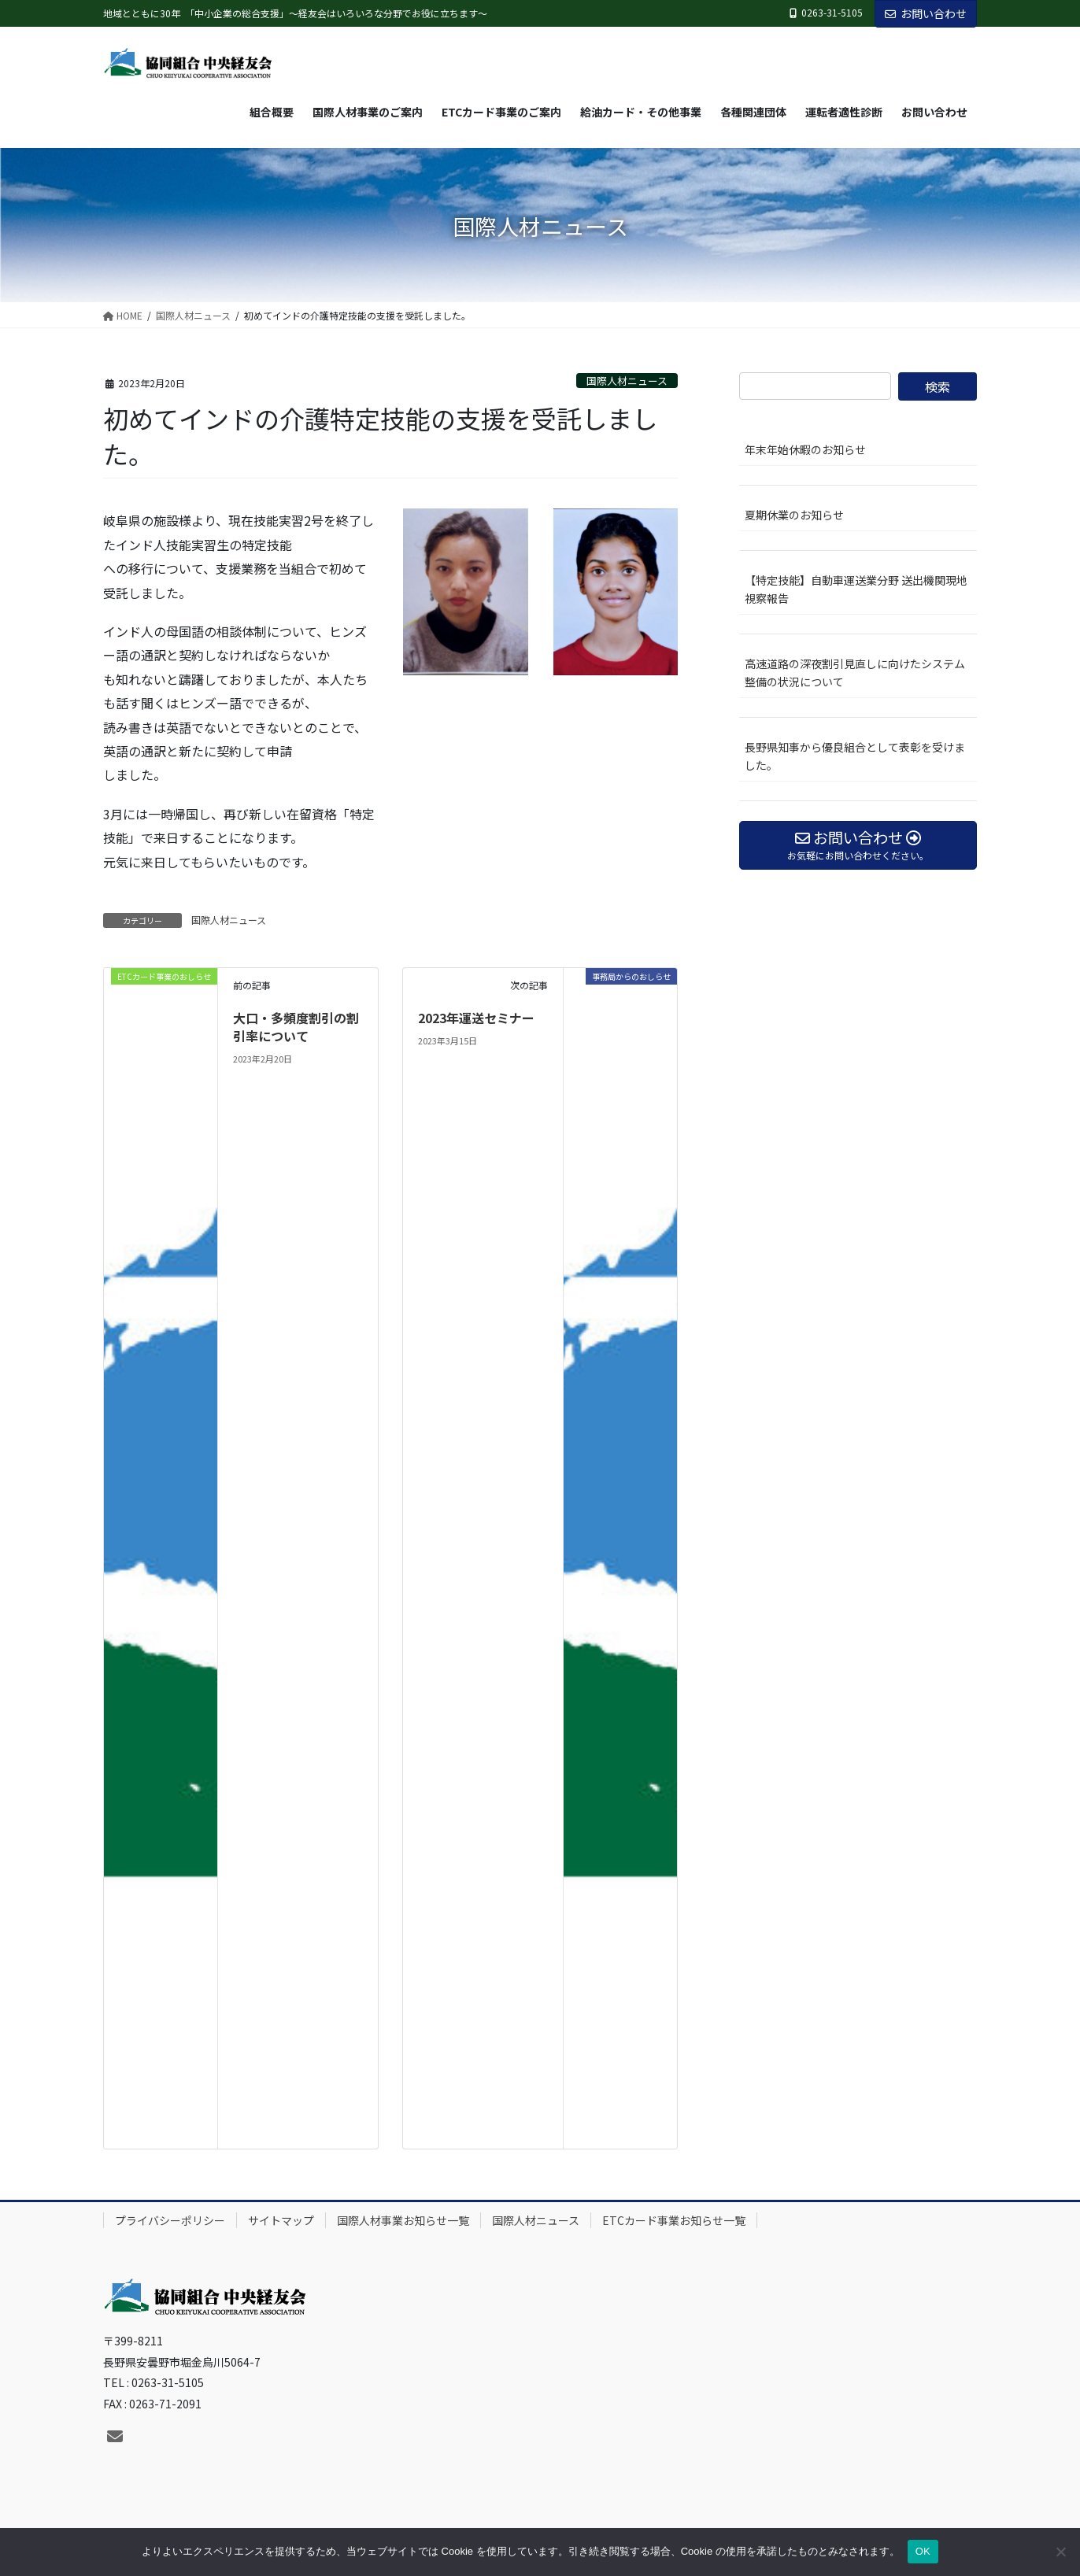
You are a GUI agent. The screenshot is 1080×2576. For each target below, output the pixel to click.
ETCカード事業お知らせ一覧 (673, 2220)
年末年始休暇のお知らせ (805, 449)
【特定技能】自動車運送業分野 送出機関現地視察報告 (861, 589)
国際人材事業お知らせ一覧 (403, 2220)
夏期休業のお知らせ (794, 515)
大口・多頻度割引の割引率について (296, 1026)
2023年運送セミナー (476, 1017)
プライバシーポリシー (170, 2220)
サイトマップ (281, 2220)
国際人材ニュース (627, 380)
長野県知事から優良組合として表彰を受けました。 (855, 756)
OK (922, 2551)
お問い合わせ (926, 13)
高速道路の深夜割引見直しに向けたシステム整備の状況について (855, 672)
